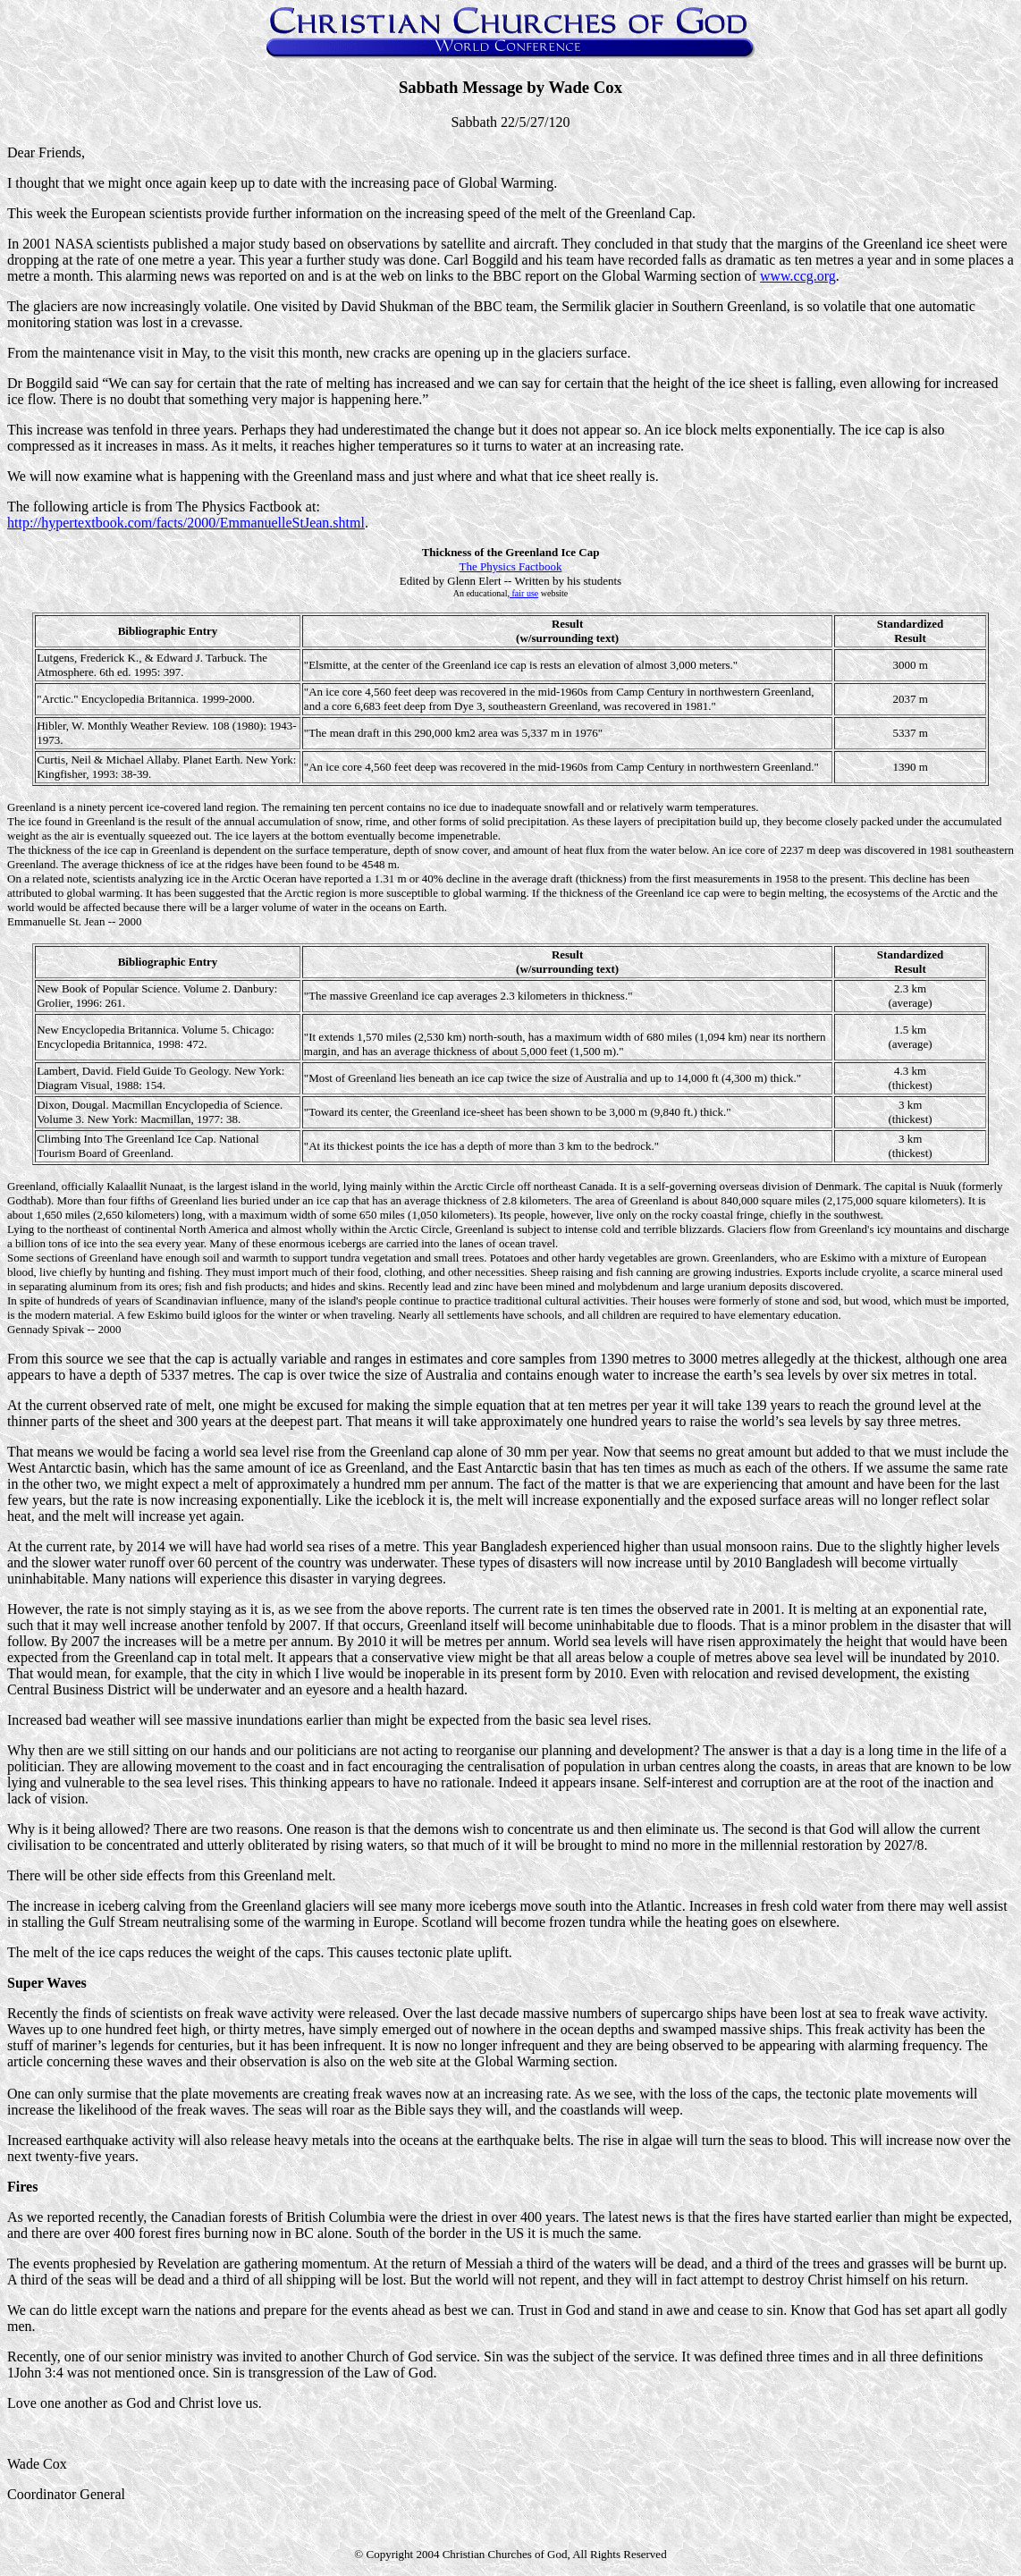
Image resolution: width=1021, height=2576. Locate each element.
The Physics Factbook (511, 566)
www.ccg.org (798, 275)
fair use (524, 593)
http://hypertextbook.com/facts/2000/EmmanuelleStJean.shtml (186, 522)
